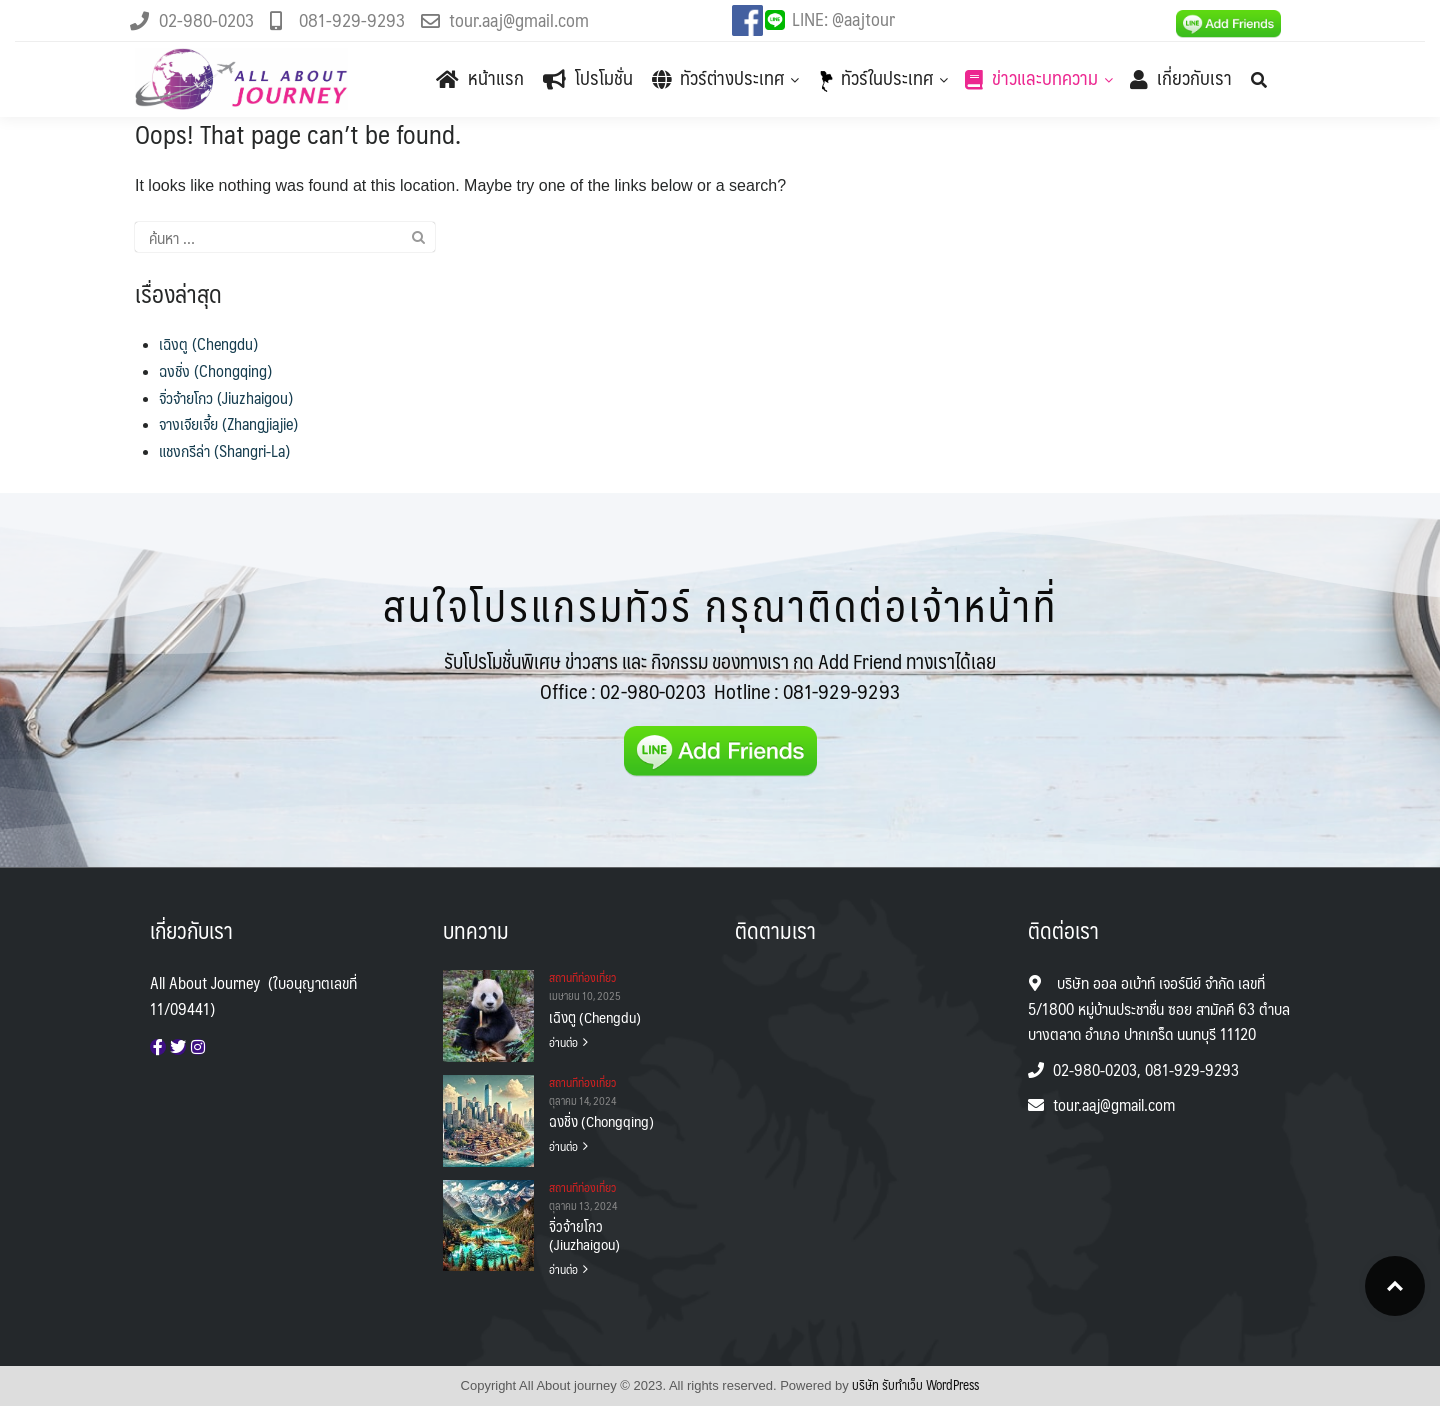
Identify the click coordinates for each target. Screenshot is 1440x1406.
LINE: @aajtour (843, 18)
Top (1395, 1286)
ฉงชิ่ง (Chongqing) (215, 370)
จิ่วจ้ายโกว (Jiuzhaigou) (226, 397)
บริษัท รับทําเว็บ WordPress (915, 1385)
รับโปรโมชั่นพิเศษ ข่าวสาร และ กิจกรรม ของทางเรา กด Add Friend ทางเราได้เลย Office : (720, 676)
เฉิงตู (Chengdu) (208, 343)
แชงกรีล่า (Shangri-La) (224, 450)
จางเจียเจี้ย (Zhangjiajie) (228, 423)
